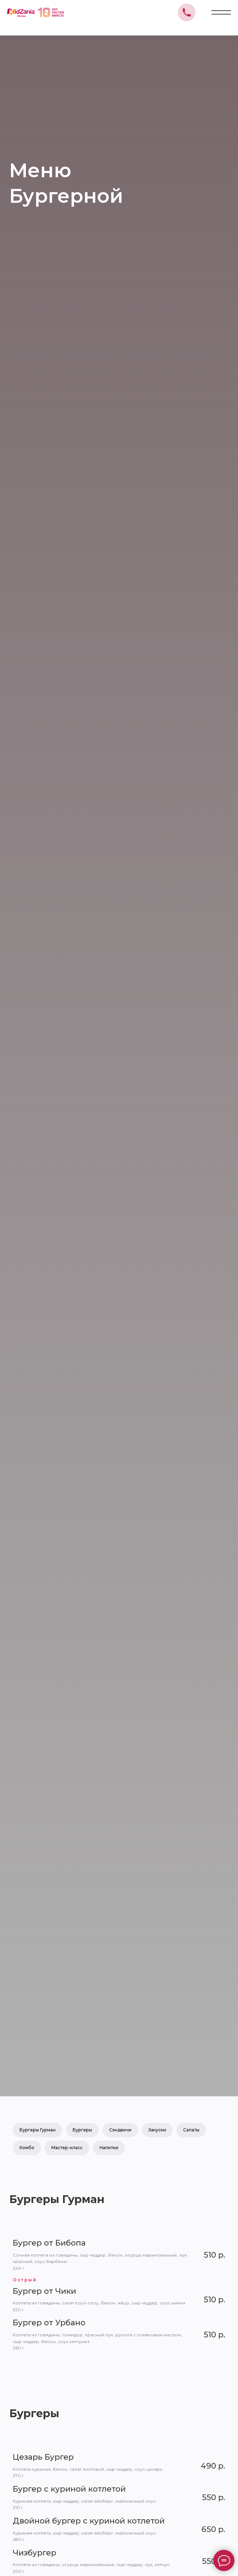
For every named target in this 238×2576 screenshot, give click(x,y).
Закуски (157, 2129)
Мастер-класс (67, 2147)
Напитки (109, 2147)
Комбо (26, 2147)
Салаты (191, 2129)
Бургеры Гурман (37, 2129)
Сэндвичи (120, 2129)
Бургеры (82, 2129)
